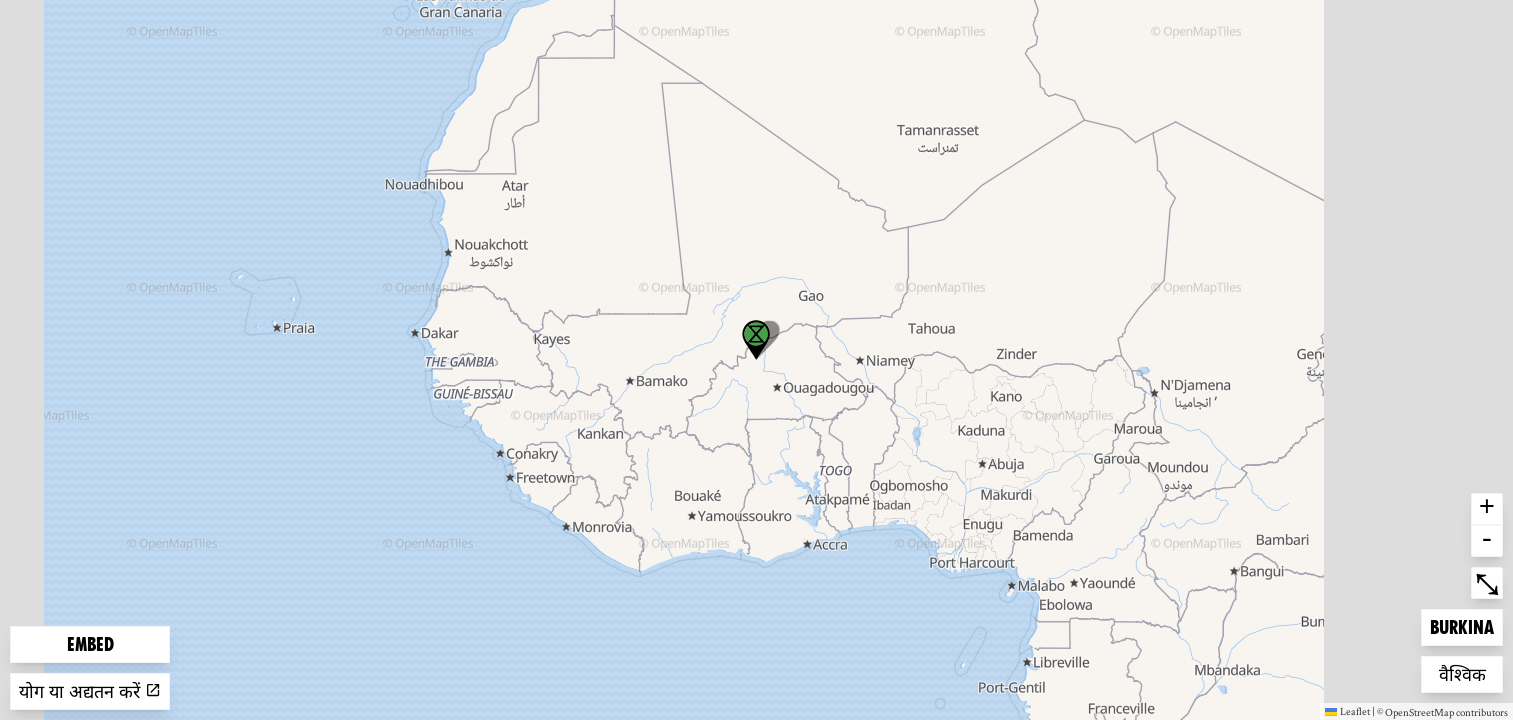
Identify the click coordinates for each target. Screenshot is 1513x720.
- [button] (1487, 541)
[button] (756, 340)
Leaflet (1347, 711)
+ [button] (1487, 509)
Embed (90, 644)
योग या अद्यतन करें (90, 691)
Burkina (1462, 625)
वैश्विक (1471, 672)
